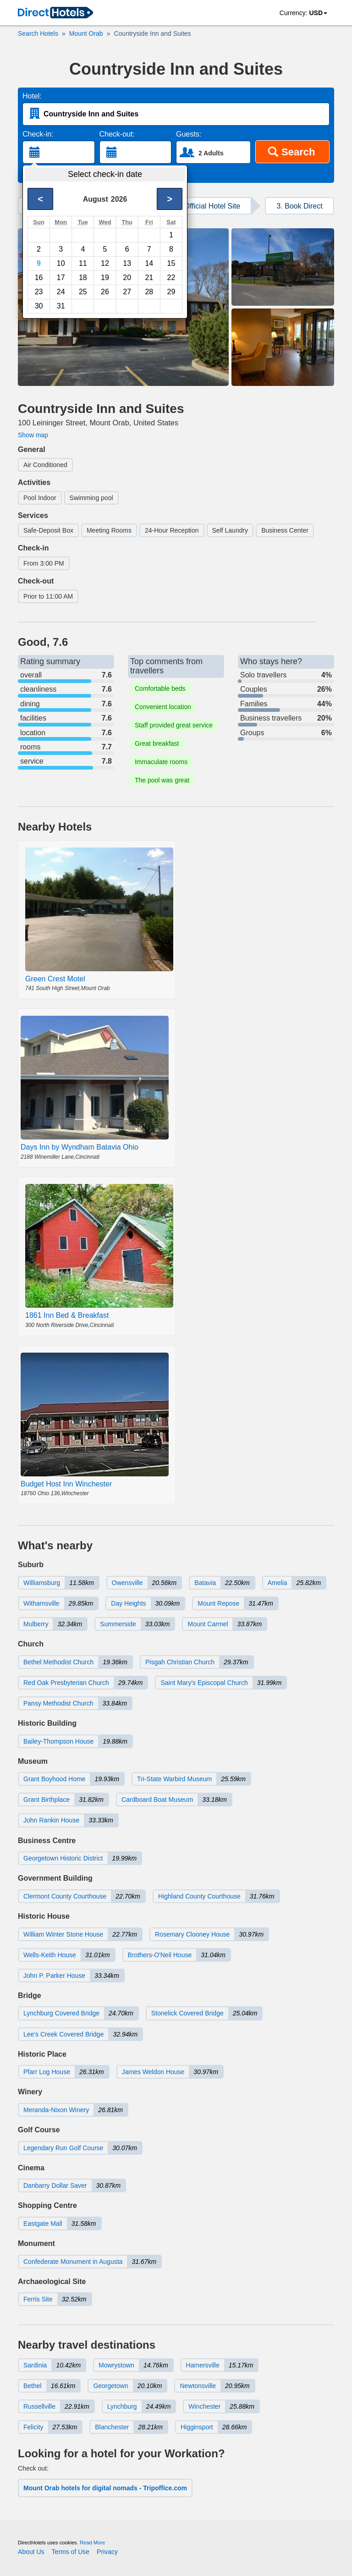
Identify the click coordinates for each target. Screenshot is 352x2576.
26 (105, 292)
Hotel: (32, 96)
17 (61, 277)
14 (149, 263)
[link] (55, 13)
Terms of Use (70, 2551)
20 (127, 277)
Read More (92, 2542)
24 (61, 292)
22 (171, 277)
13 (127, 263)
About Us (31, 2551)
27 (127, 292)
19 (105, 277)
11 (83, 263)
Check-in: (38, 134)
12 (105, 263)
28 (149, 292)
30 (39, 306)
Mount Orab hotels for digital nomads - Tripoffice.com (105, 2488)
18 (83, 277)
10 (61, 263)
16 (39, 277)
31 (61, 306)
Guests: (188, 134)
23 (39, 292)
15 (171, 263)
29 (171, 292)
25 (83, 292)
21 (149, 277)
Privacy (107, 2551)
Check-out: (117, 134)
